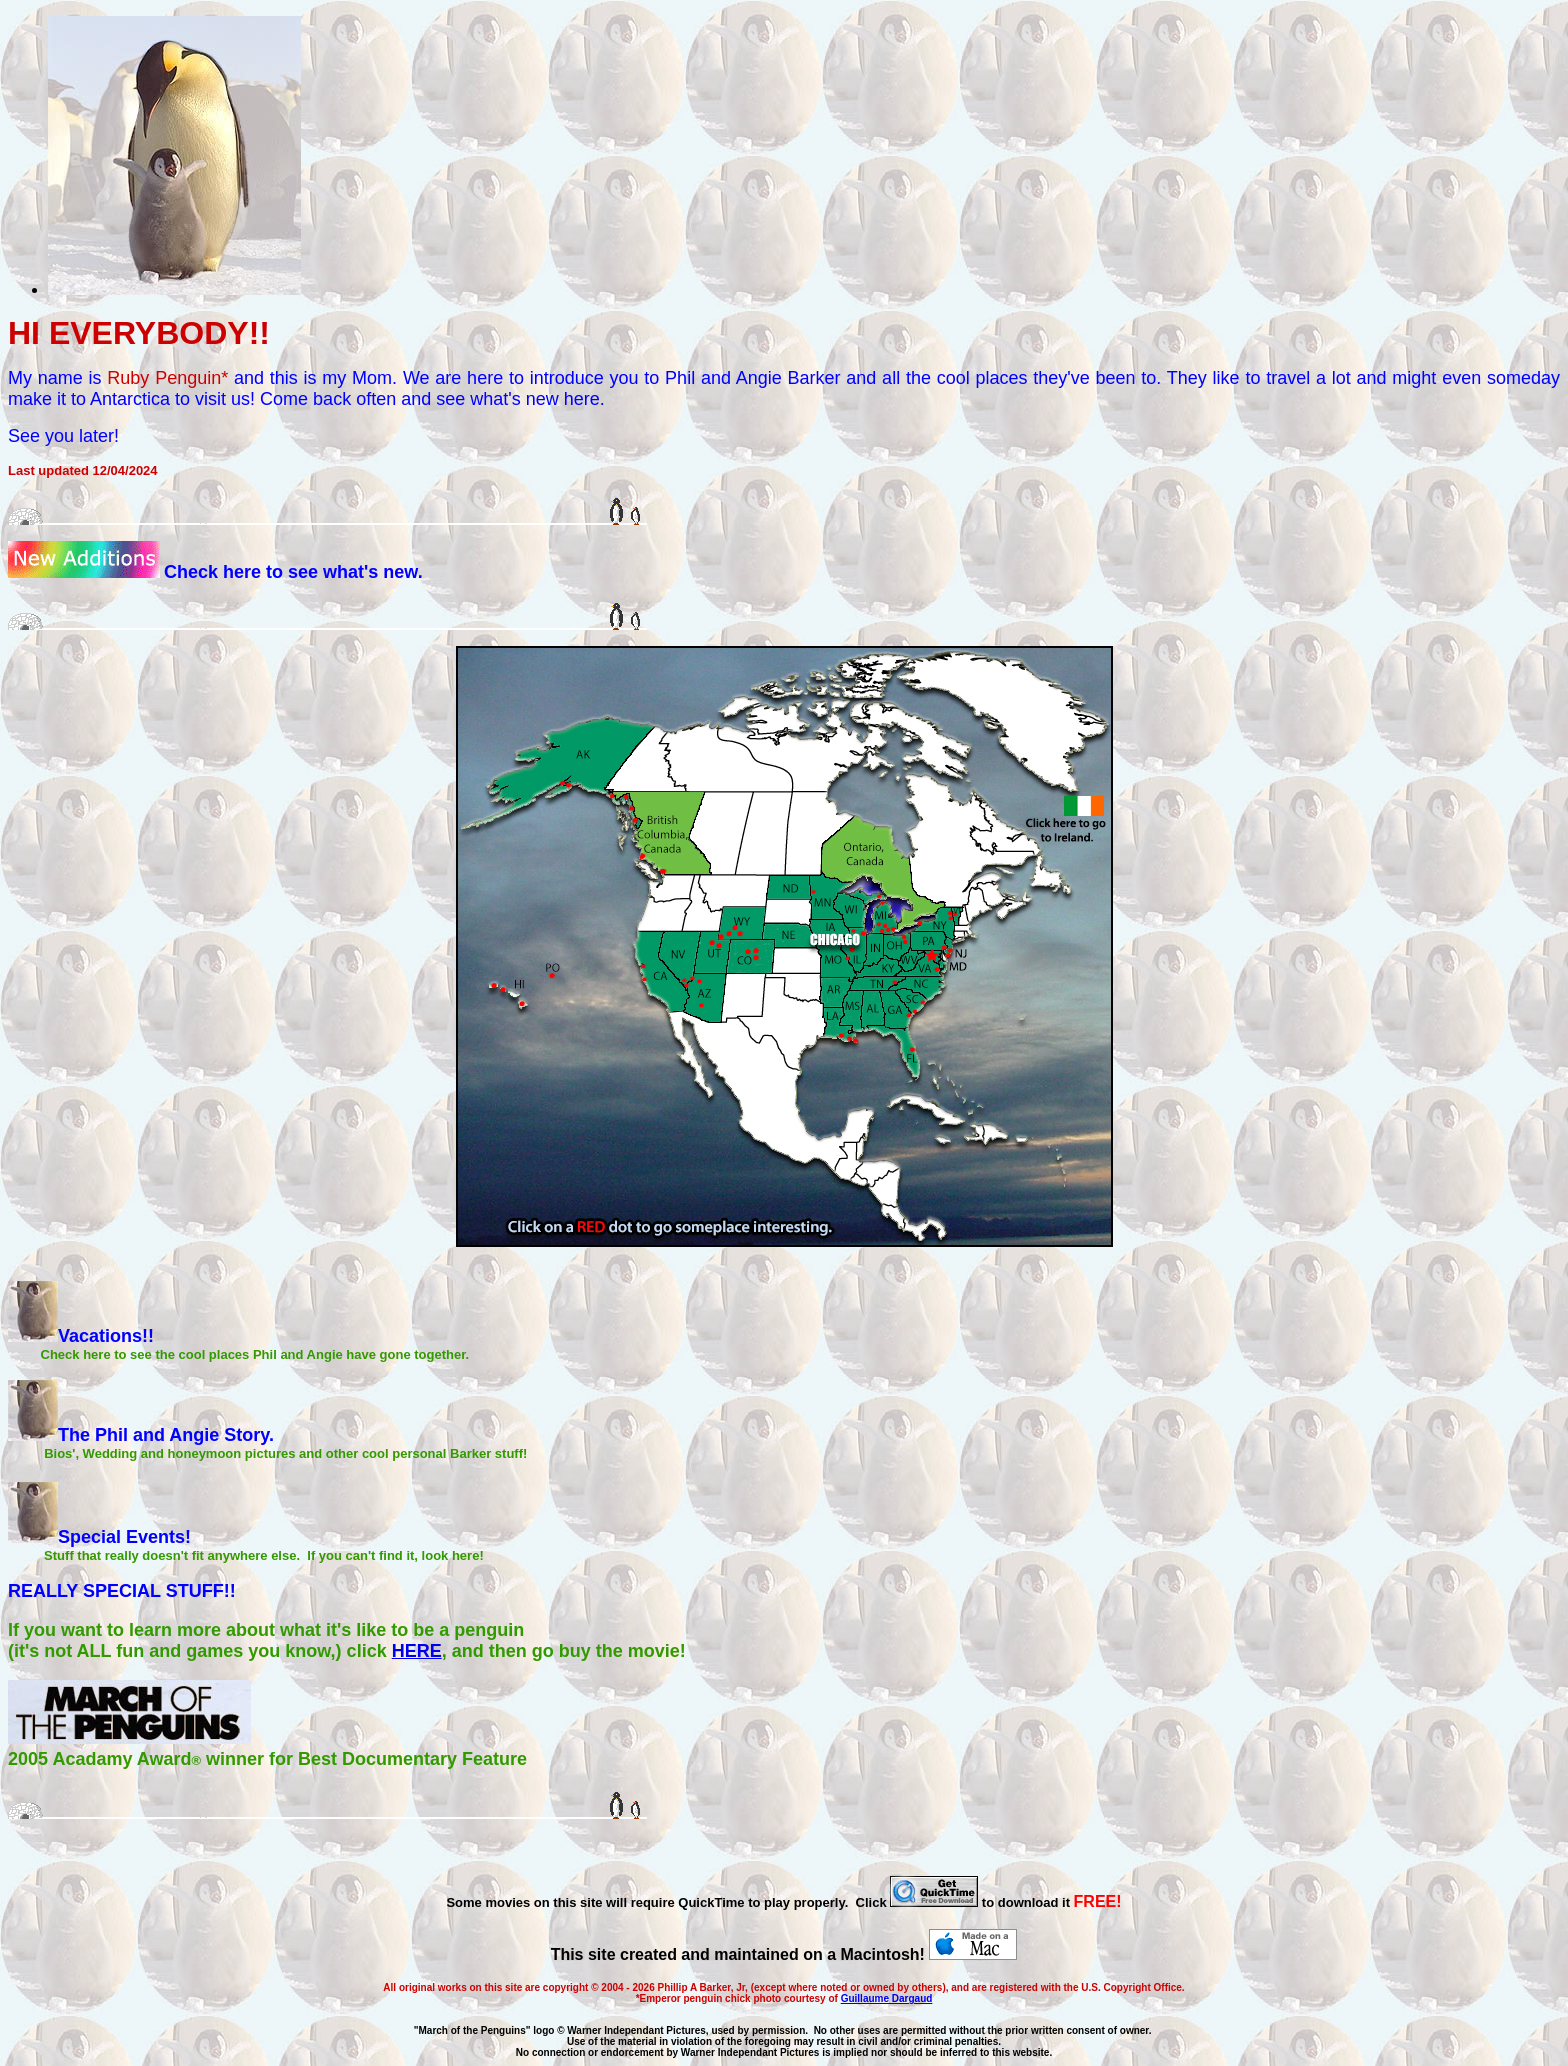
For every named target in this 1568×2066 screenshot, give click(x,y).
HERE (417, 1651)
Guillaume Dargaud (887, 1998)
